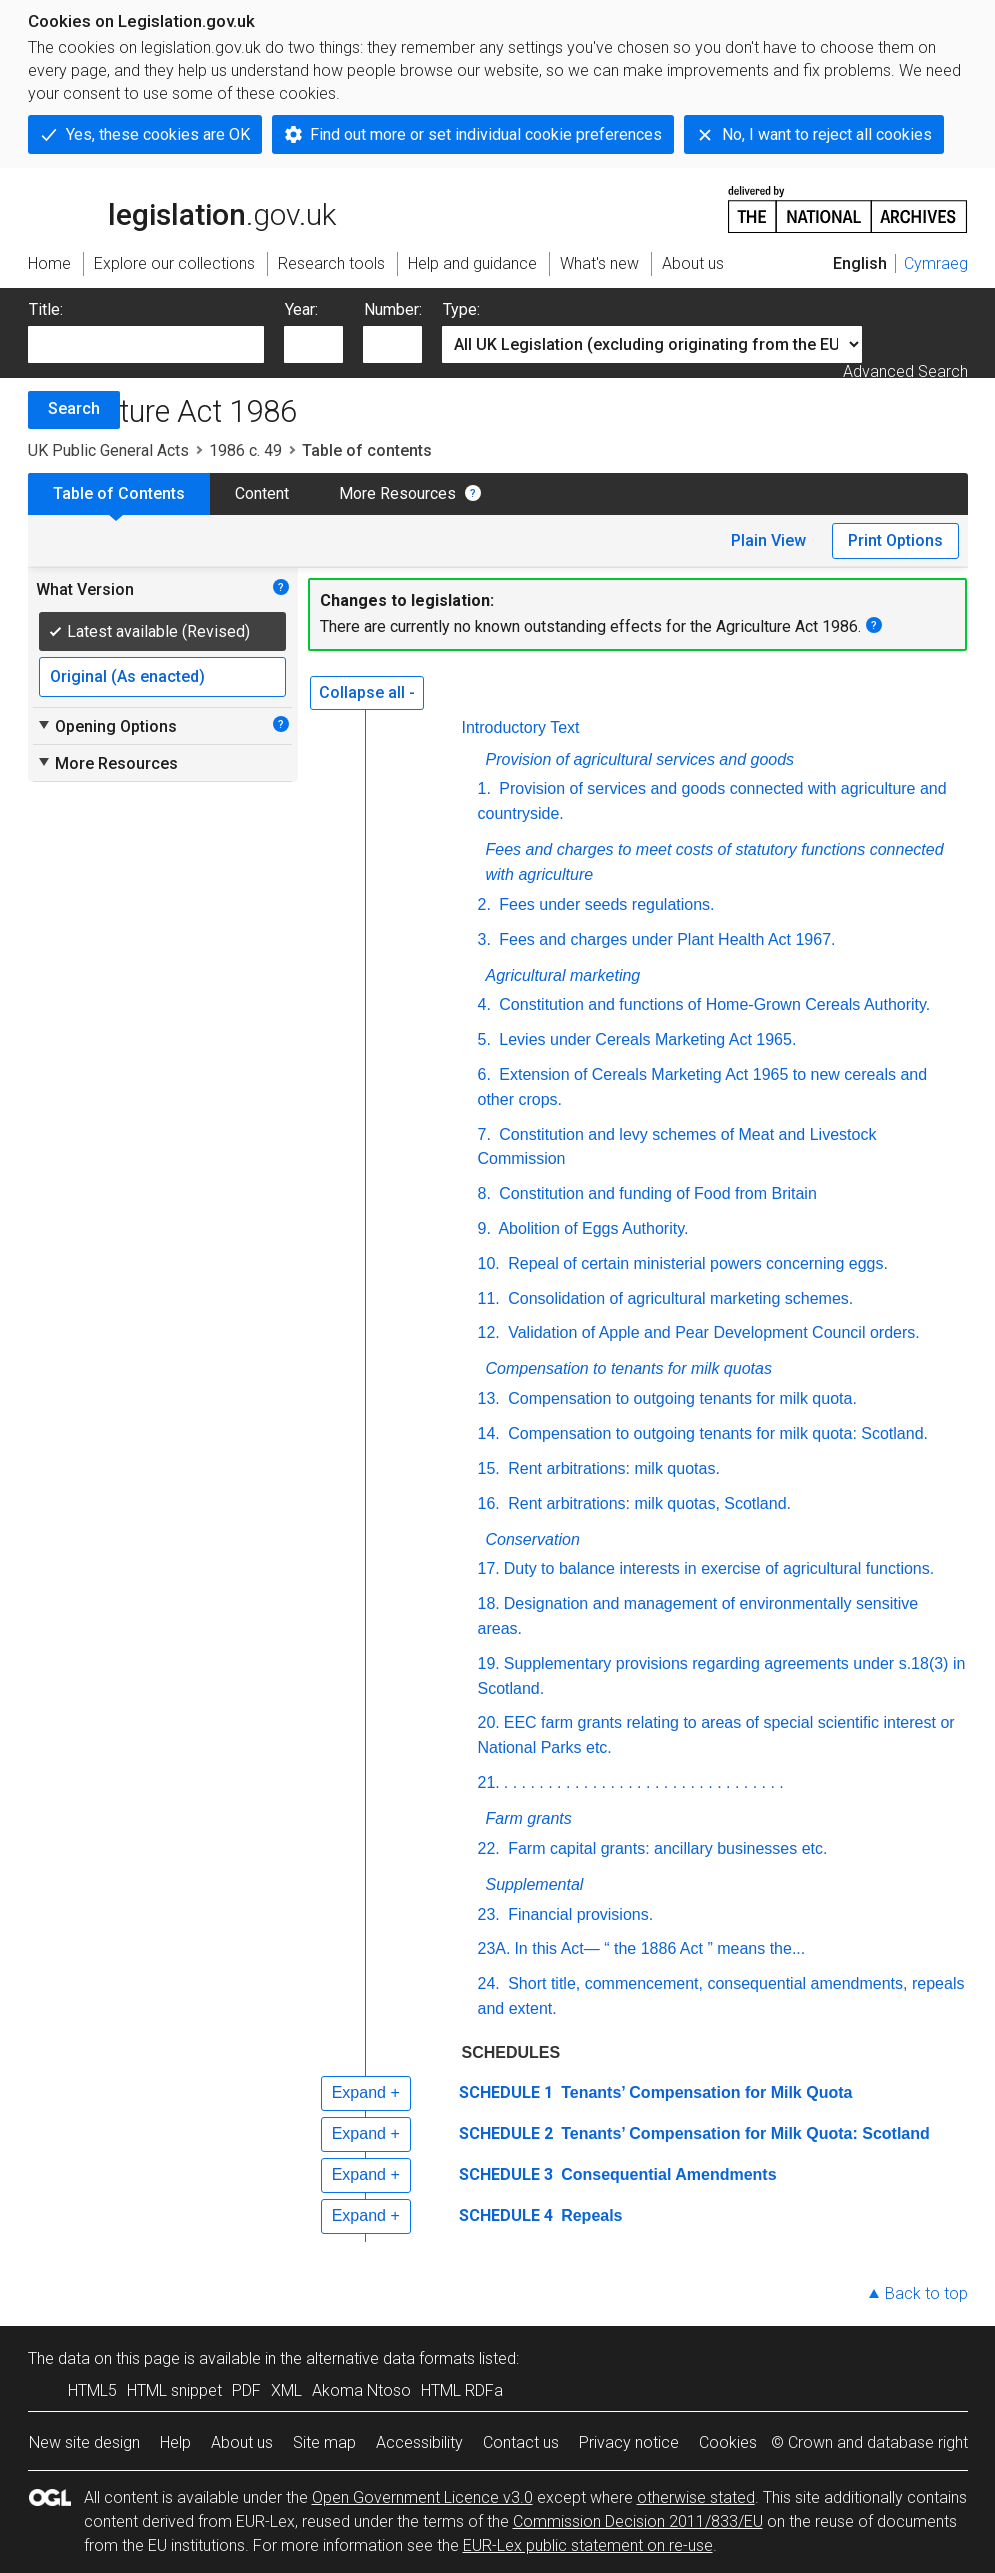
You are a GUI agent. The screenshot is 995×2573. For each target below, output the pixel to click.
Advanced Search (905, 371)
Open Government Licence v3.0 (422, 2497)
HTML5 (92, 2390)
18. (489, 1603)
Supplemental (535, 1884)
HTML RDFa (462, 2390)
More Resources (397, 493)
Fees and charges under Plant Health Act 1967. (665, 939)
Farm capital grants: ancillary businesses (668, 1848)
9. (484, 1228)
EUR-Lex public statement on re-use (588, 2545)
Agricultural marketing (563, 975)
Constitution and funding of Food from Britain (656, 1193)
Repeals (590, 2215)
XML (286, 2390)
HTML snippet (174, 2390)
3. (484, 939)
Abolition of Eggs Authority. (592, 1228)
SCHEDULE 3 (506, 2174)
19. (489, 1663)
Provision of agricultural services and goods (640, 759)
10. (489, 1263)
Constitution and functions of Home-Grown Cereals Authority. (712, 1004)
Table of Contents (119, 493)
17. (489, 1568)
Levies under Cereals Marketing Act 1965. (646, 1039)
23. (489, 1914)
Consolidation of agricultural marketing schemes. (679, 1298)
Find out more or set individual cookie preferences (486, 134)
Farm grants (529, 1818)
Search (74, 408)
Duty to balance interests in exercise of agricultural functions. (719, 1568)
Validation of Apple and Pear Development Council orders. (712, 1332)
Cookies (728, 2442)
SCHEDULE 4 (506, 2215)
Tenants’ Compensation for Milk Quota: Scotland (743, 2133)
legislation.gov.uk (182, 208)
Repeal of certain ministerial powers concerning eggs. (696, 1263)
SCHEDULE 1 (506, 2092)
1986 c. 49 (245, 450)
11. (489, 1298)
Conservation (533, 1539)
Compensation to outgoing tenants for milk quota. (680, 1398)
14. (489, 1433)
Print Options (895, 540)
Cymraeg (936, 263)
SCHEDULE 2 (506, 2133)
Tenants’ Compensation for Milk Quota (705, 2092)
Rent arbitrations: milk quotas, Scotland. (647, 1503)
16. (489, 1503)
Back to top (926, 2293)
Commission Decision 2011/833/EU (638, 2521)
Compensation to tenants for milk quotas (629, 1368)
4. (484, 1004)
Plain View (768, 540)
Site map (324, 2442)
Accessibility (419, 2442)
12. (489, 1332)
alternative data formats (390, 2358)
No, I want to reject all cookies (827, 134)
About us (242, 2442)
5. (484, 1039)
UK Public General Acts (108, 450)
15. (489, 1468)
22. (489, 1848)
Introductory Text (521, 727)
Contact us (521, 2442)
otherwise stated (696, 2497)
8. (484, 1193)
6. (484, 1074)
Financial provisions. (578, 1914)
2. (484, 904)
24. (489, 1983)
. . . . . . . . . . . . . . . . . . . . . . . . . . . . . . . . (644, 1782)
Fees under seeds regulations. (605, 904)
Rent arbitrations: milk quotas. (612, 1468)
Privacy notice (629, 2442)
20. (489, 1722)
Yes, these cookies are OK (158, 134)
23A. (494, 1948)
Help (175, 2442)
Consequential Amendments (667, 2174)
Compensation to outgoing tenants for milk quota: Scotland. (716, 1433)
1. (484, 788)
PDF (246, 2390)
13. (489, 1398)
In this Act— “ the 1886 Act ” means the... (659, 1948)
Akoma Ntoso (361, 2390)
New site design (84, 2442)
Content (262, 493)
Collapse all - (367, 692)
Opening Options (106, 726)
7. (484, 1134)
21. (489, 1782)
